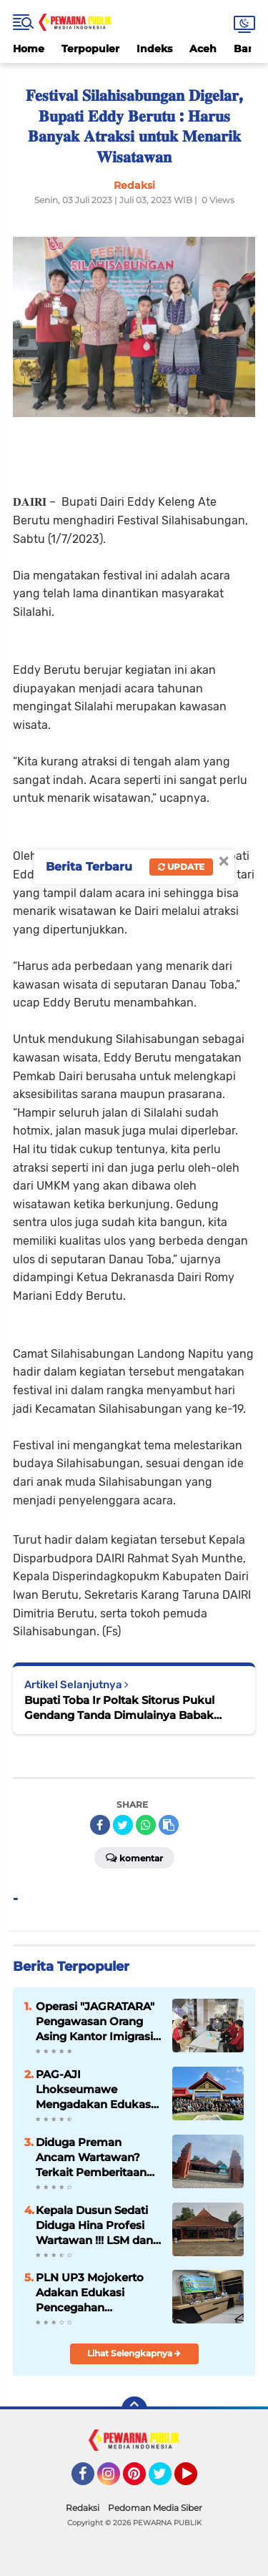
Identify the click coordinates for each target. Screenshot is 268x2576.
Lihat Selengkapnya (134, 2353)
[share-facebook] (100, 1825)
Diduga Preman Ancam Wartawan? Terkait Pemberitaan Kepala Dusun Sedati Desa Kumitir (92, 2157)
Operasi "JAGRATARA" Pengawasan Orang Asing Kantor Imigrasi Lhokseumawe (95, 2021)
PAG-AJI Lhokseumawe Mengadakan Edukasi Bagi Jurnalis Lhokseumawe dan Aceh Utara (95, 2089)
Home (28, 48)
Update (181, 866)
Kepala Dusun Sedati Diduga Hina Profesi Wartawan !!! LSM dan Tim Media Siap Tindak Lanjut (97, 2225)
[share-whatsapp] (146, 1825)
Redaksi (82, 2507)
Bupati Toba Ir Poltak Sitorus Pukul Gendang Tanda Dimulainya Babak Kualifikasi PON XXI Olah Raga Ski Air (125, 1708)
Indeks (154, 48)
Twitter (166, 2480)
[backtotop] (134, 2409)
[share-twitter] (123, 1825)
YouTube (195, 2480)
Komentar (134, 1857)
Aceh (203, 48)
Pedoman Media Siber (155, 2507)
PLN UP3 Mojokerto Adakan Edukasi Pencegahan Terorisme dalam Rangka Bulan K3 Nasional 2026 (90, 2293)
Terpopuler (90, 48)
